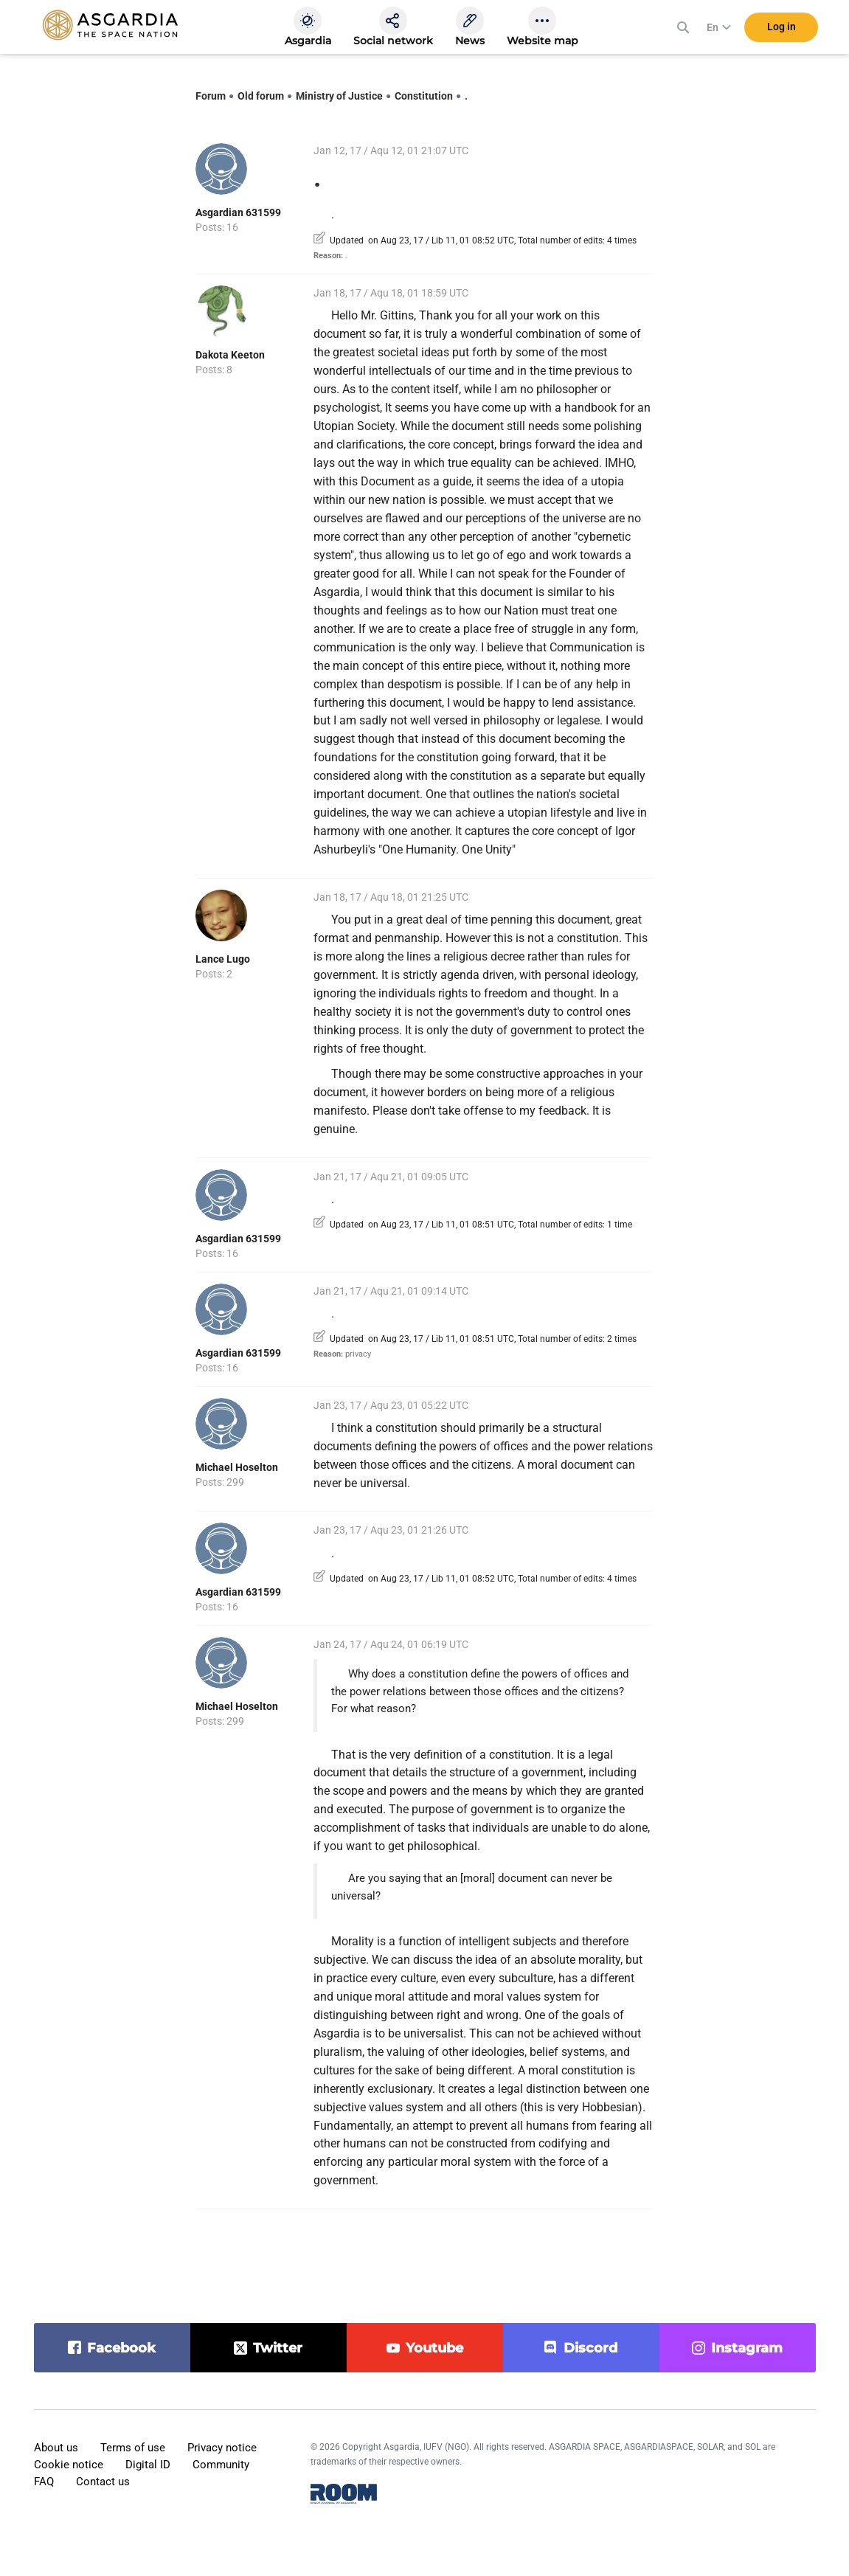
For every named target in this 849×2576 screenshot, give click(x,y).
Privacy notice (222, 2447)
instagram (747, 2348)
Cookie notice (68, 2464)
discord (590, 2348)
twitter (277, 2348)
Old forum (261, 96)
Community (221, 2464)
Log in (781, 29)
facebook (121, 2348)
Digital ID (147, 2464)
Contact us (103, 2481)
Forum (210, 96)
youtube (434, 2348)
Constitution (424, 96)
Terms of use (132, 2447)
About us (56, 2447)
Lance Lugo (222, 959)
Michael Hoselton (236, 1467)
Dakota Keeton (230, 355)
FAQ (44, 2481)
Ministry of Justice (339, 96)
